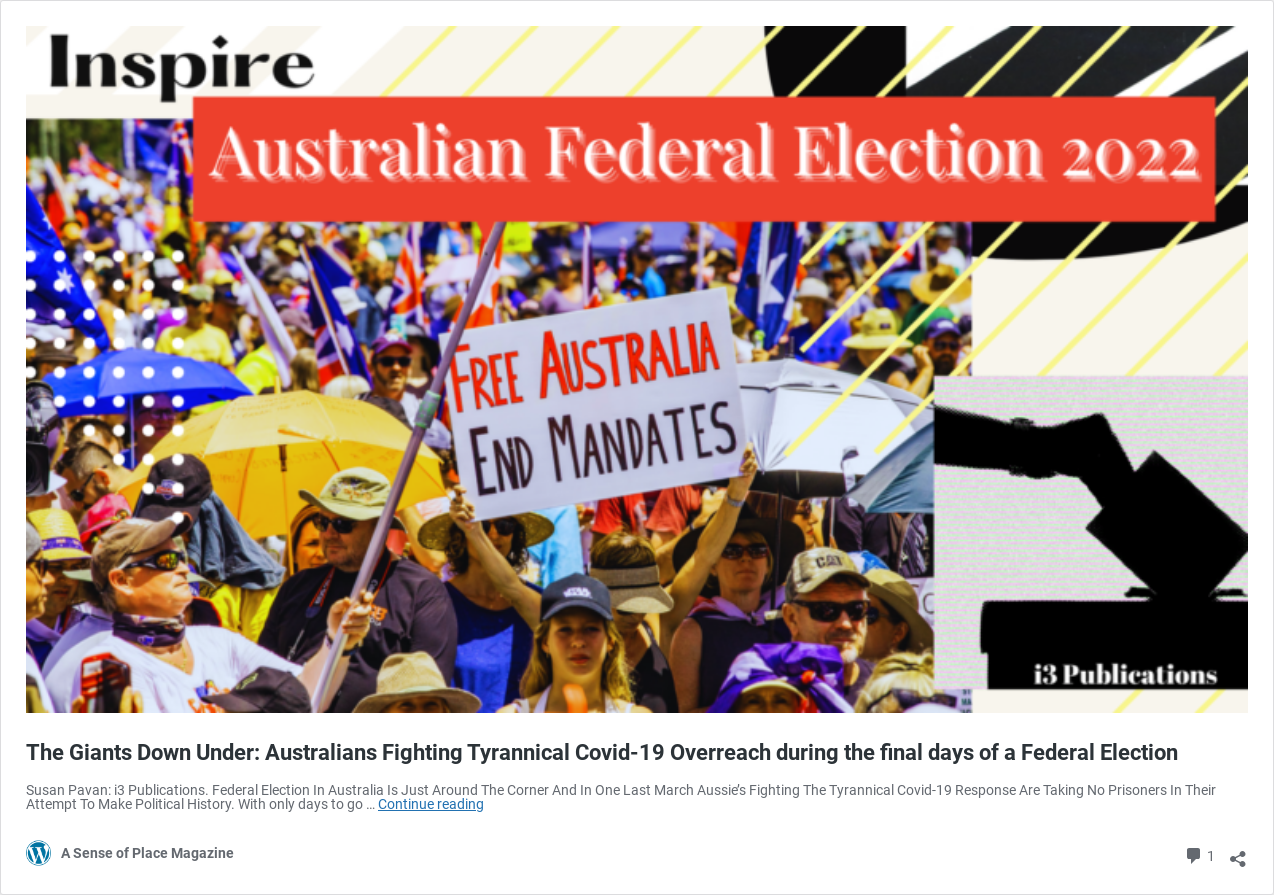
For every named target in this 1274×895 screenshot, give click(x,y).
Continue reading (431, 804)
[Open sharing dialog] (1238, 852)
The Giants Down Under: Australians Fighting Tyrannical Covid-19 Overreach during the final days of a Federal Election (602, 752)
